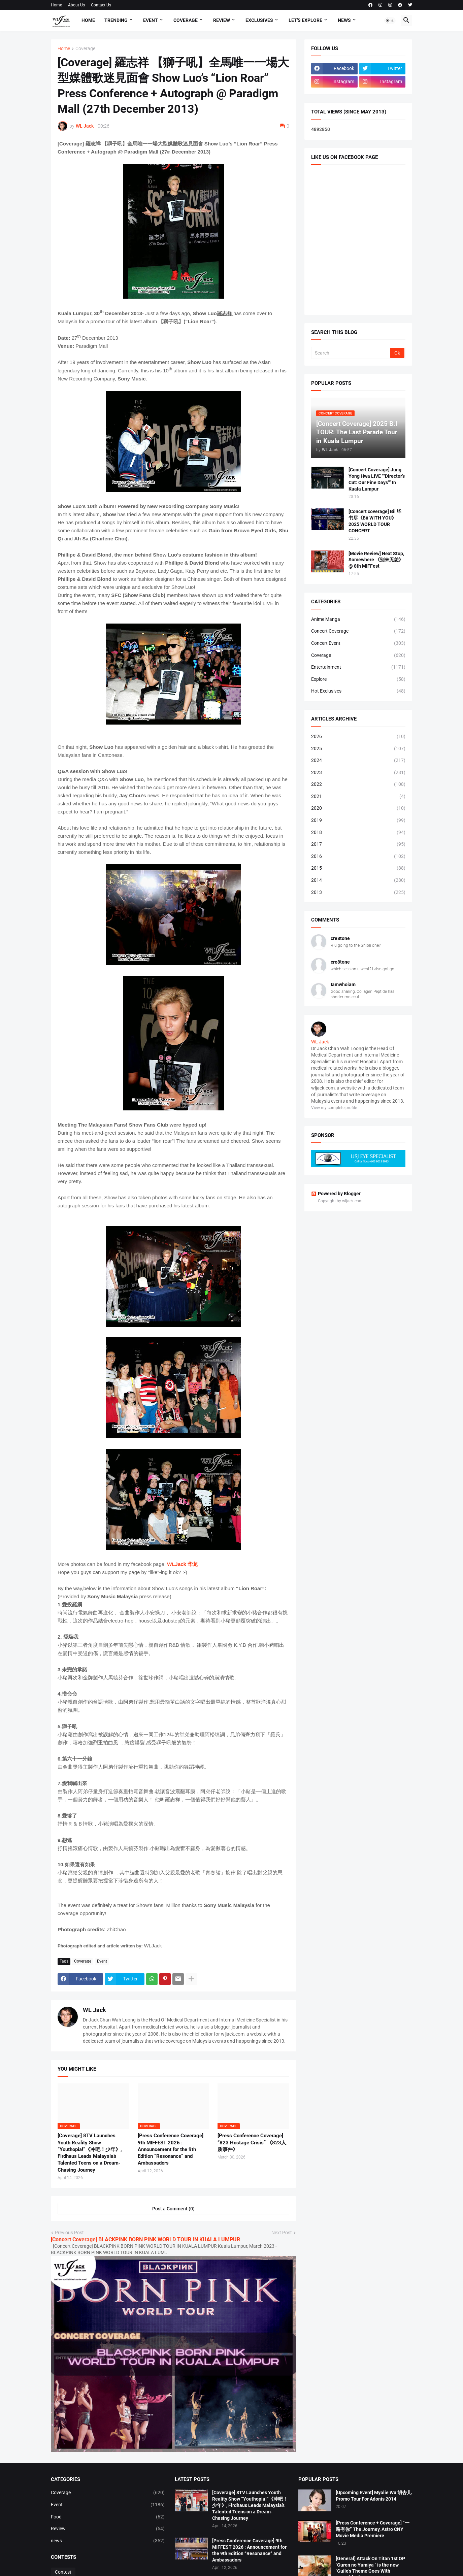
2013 (358, 892)
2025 (358, 748)
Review (221, 20)
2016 (358, 856)
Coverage (185, 20)
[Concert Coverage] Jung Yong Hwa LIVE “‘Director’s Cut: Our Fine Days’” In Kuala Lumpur (377, 479)
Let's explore (305, 20)
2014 (358, 880)
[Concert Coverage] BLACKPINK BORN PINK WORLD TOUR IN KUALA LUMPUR (145, 2239)
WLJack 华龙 (182, 1564)
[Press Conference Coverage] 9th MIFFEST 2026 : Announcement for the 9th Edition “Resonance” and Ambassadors (170, 2149)
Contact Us (101, 5)
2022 (358, 784)
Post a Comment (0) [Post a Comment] (173, 2208)
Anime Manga (358, 619)
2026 (358, 736)
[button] (390, 20)
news (108, 2541)
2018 (358, 832)
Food (108, 2517)
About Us (76, 5)
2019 (358, 820)
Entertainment (358, 667)
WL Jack (94, 2009)
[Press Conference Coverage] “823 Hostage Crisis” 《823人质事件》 (252, 2142)
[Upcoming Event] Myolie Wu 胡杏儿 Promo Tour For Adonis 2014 (373, 2496)
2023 (358, 772)
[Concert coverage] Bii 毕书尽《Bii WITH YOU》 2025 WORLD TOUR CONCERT (375, 521)
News (344, 20)
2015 (358, 868)
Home (56, 5)
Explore (358, 679)
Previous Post (69, 2232)
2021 (358, 796)
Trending (116, 20)
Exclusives (259, 20)
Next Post (281, 2232)
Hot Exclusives (358, 691)
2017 (358, 844)
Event (150, 20)
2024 (358, 760)
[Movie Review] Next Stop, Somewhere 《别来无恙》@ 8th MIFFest (376, 560)
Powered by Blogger (336, 1194)
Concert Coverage (358, 631)
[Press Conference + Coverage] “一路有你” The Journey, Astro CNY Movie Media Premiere (372, 2529)
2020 (358, 808)
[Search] (351, 353)
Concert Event (358, 643)
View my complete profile (334, 1107)
